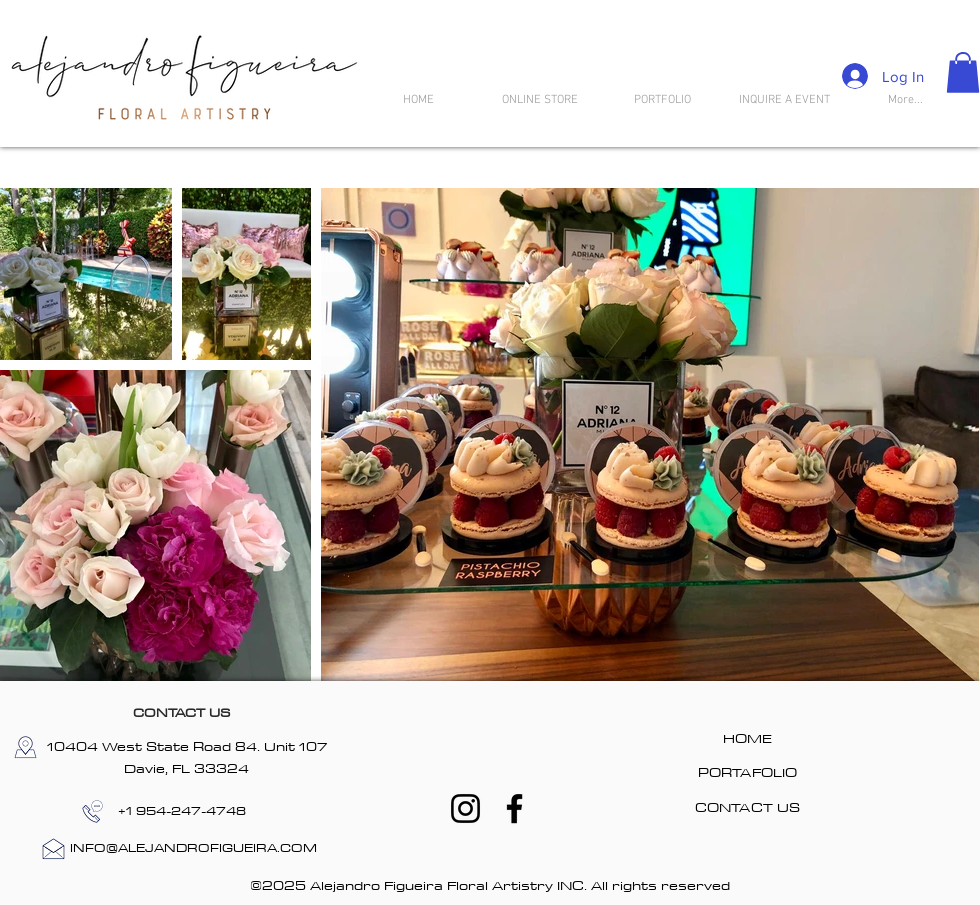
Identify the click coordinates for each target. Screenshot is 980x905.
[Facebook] (514, 808)
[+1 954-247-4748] (182, 811)
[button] (963, 72)
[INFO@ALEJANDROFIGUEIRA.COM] (193, 848)
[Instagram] (465, 808)
